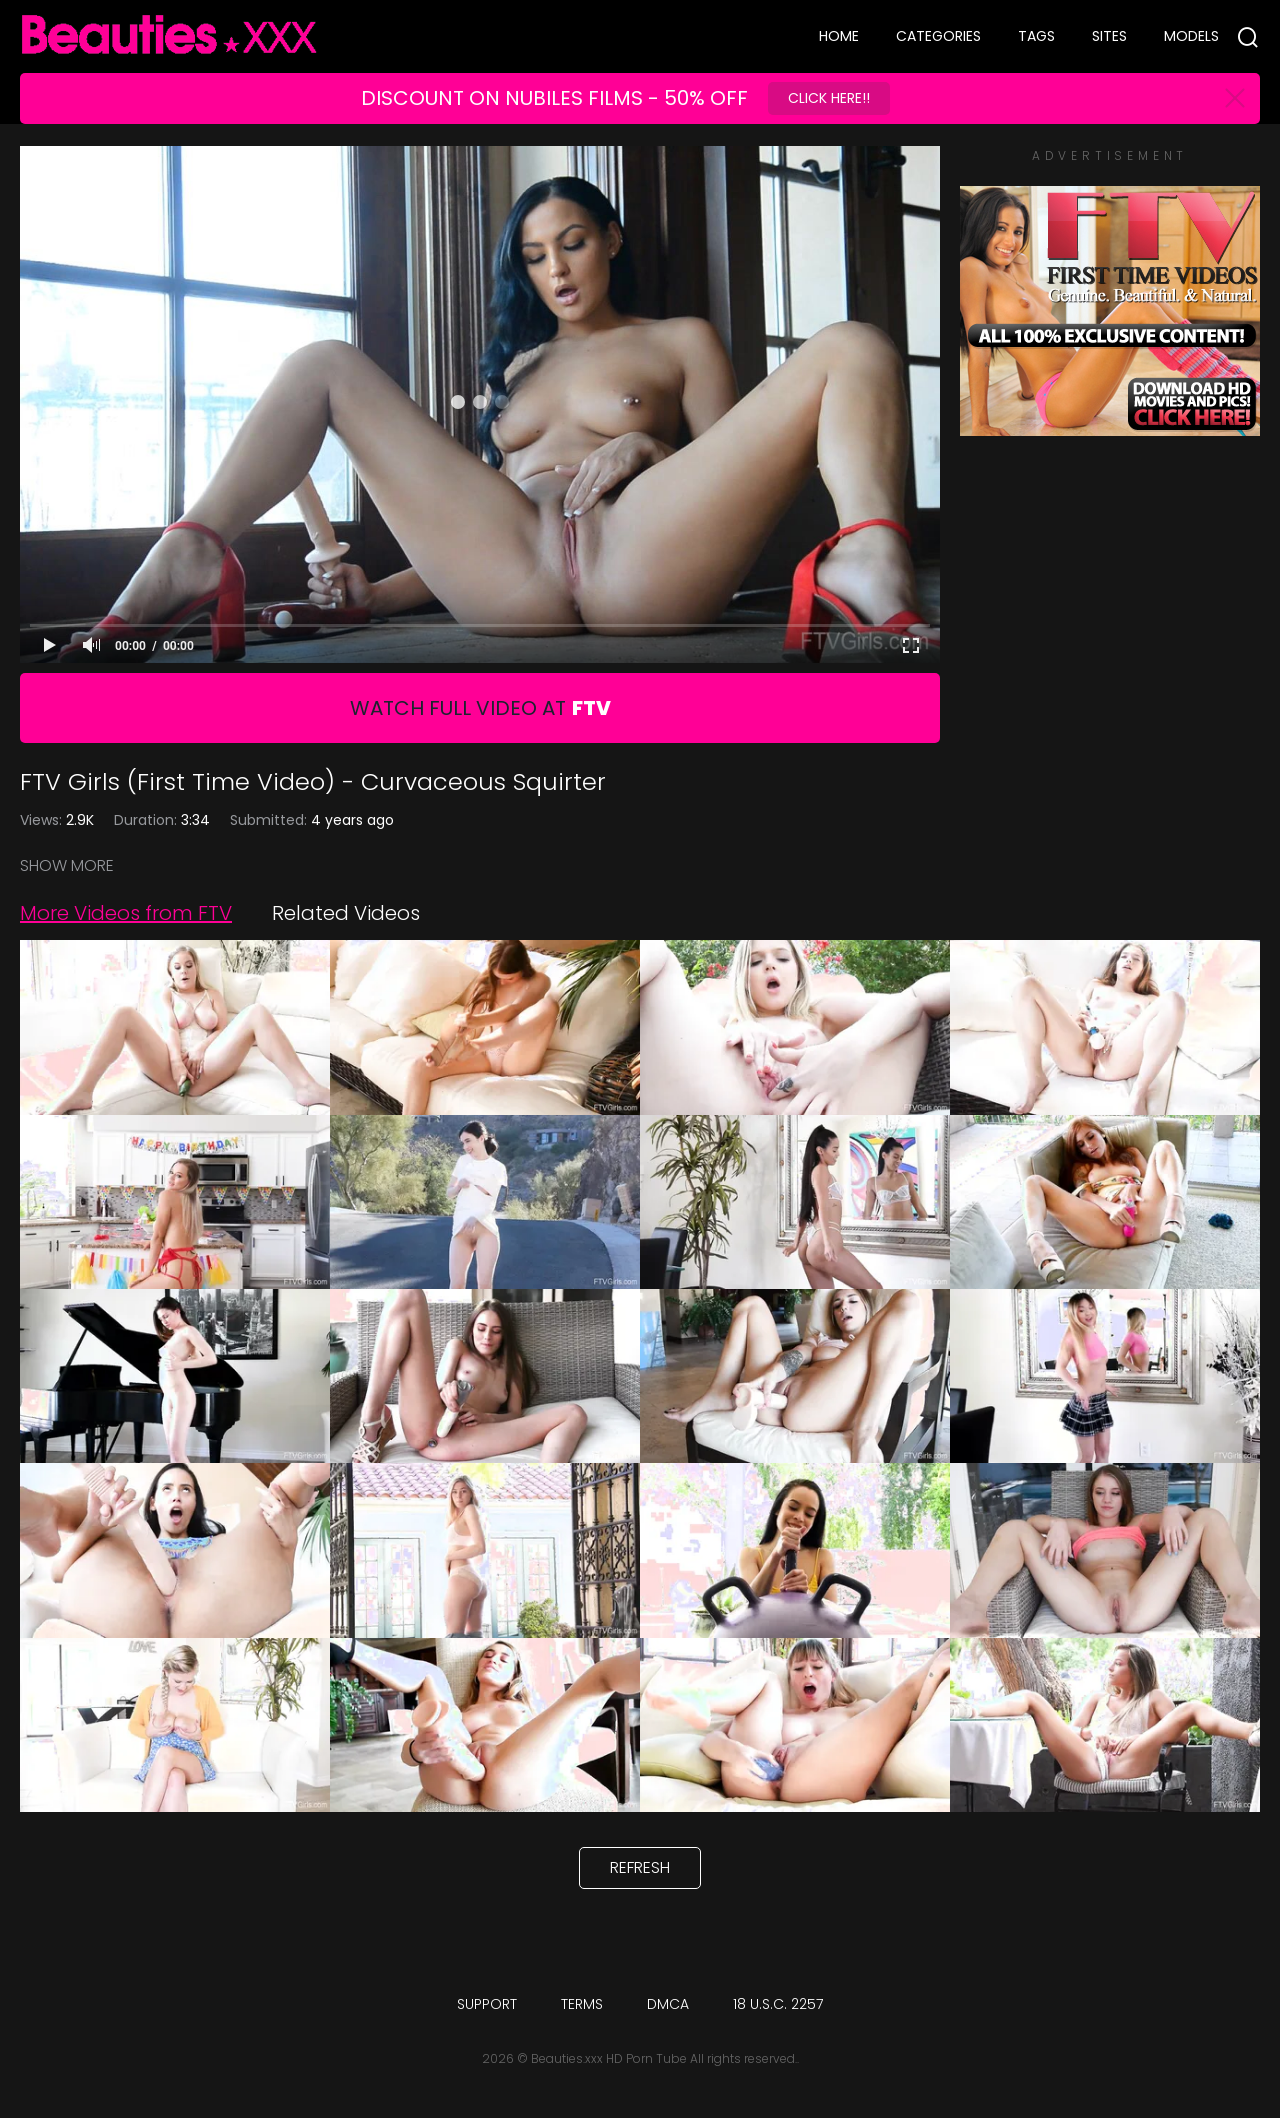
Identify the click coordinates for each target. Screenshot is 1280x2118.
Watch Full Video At (480, 708)
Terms (582, 2004)
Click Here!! (829, 98)
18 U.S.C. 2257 (778, 2004)
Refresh (640, 1867)
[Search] (1248, 37)
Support (487, 2004)
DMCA (668, 2004)
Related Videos (346, 913)
